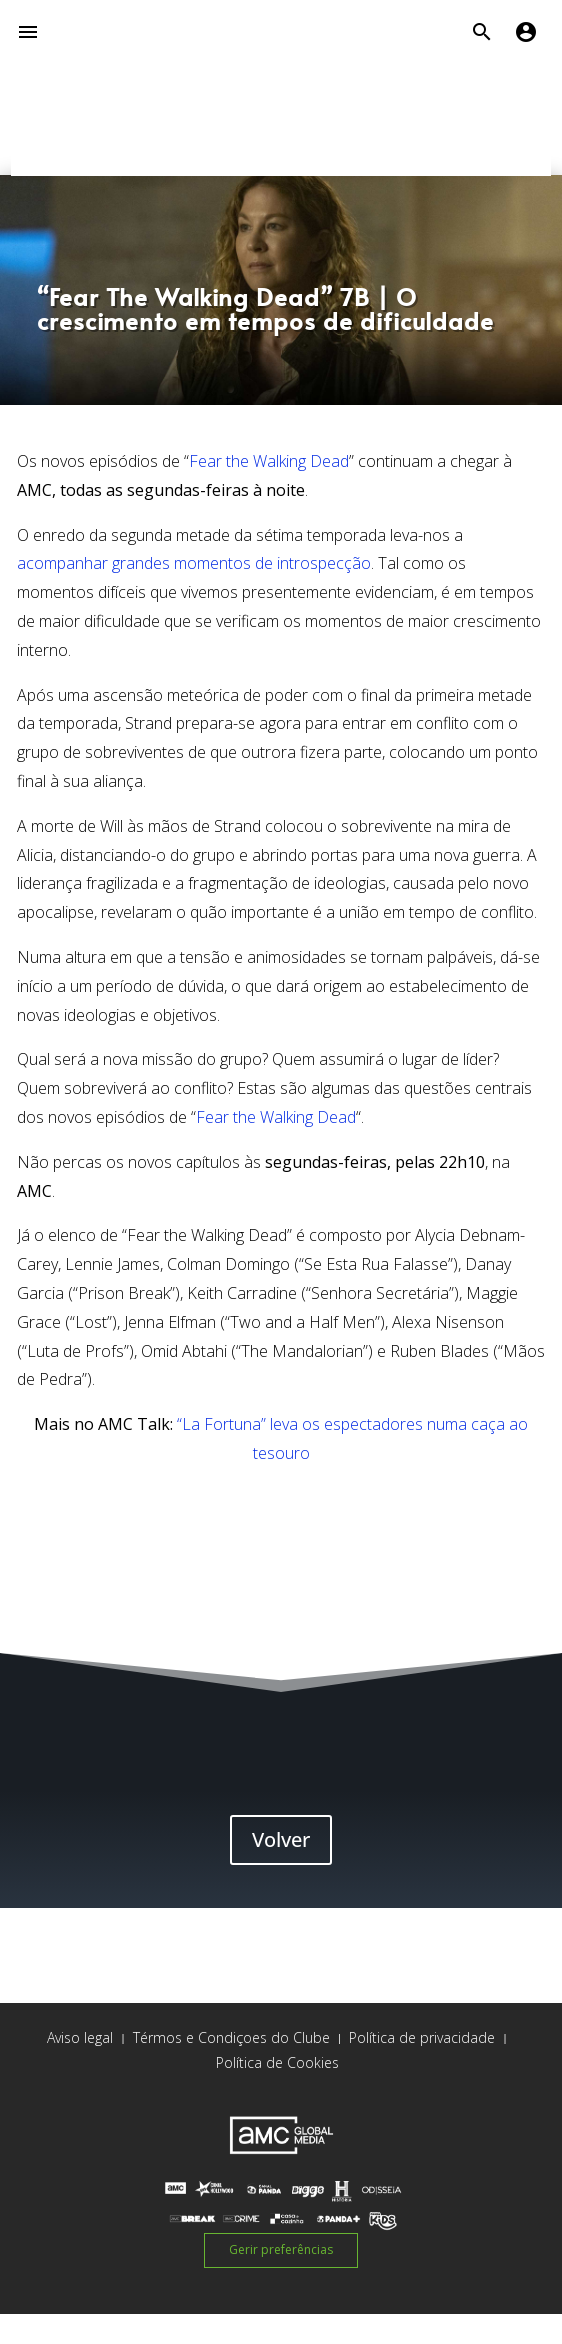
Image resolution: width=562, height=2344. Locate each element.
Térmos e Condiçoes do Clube (231, 2037)
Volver (281, 1839)
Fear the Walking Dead (269, 461)
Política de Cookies (277, 2062)
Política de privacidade (422, 2037)
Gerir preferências (281, 2249)
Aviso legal (80, 2037)
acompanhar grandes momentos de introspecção (194, 563)
